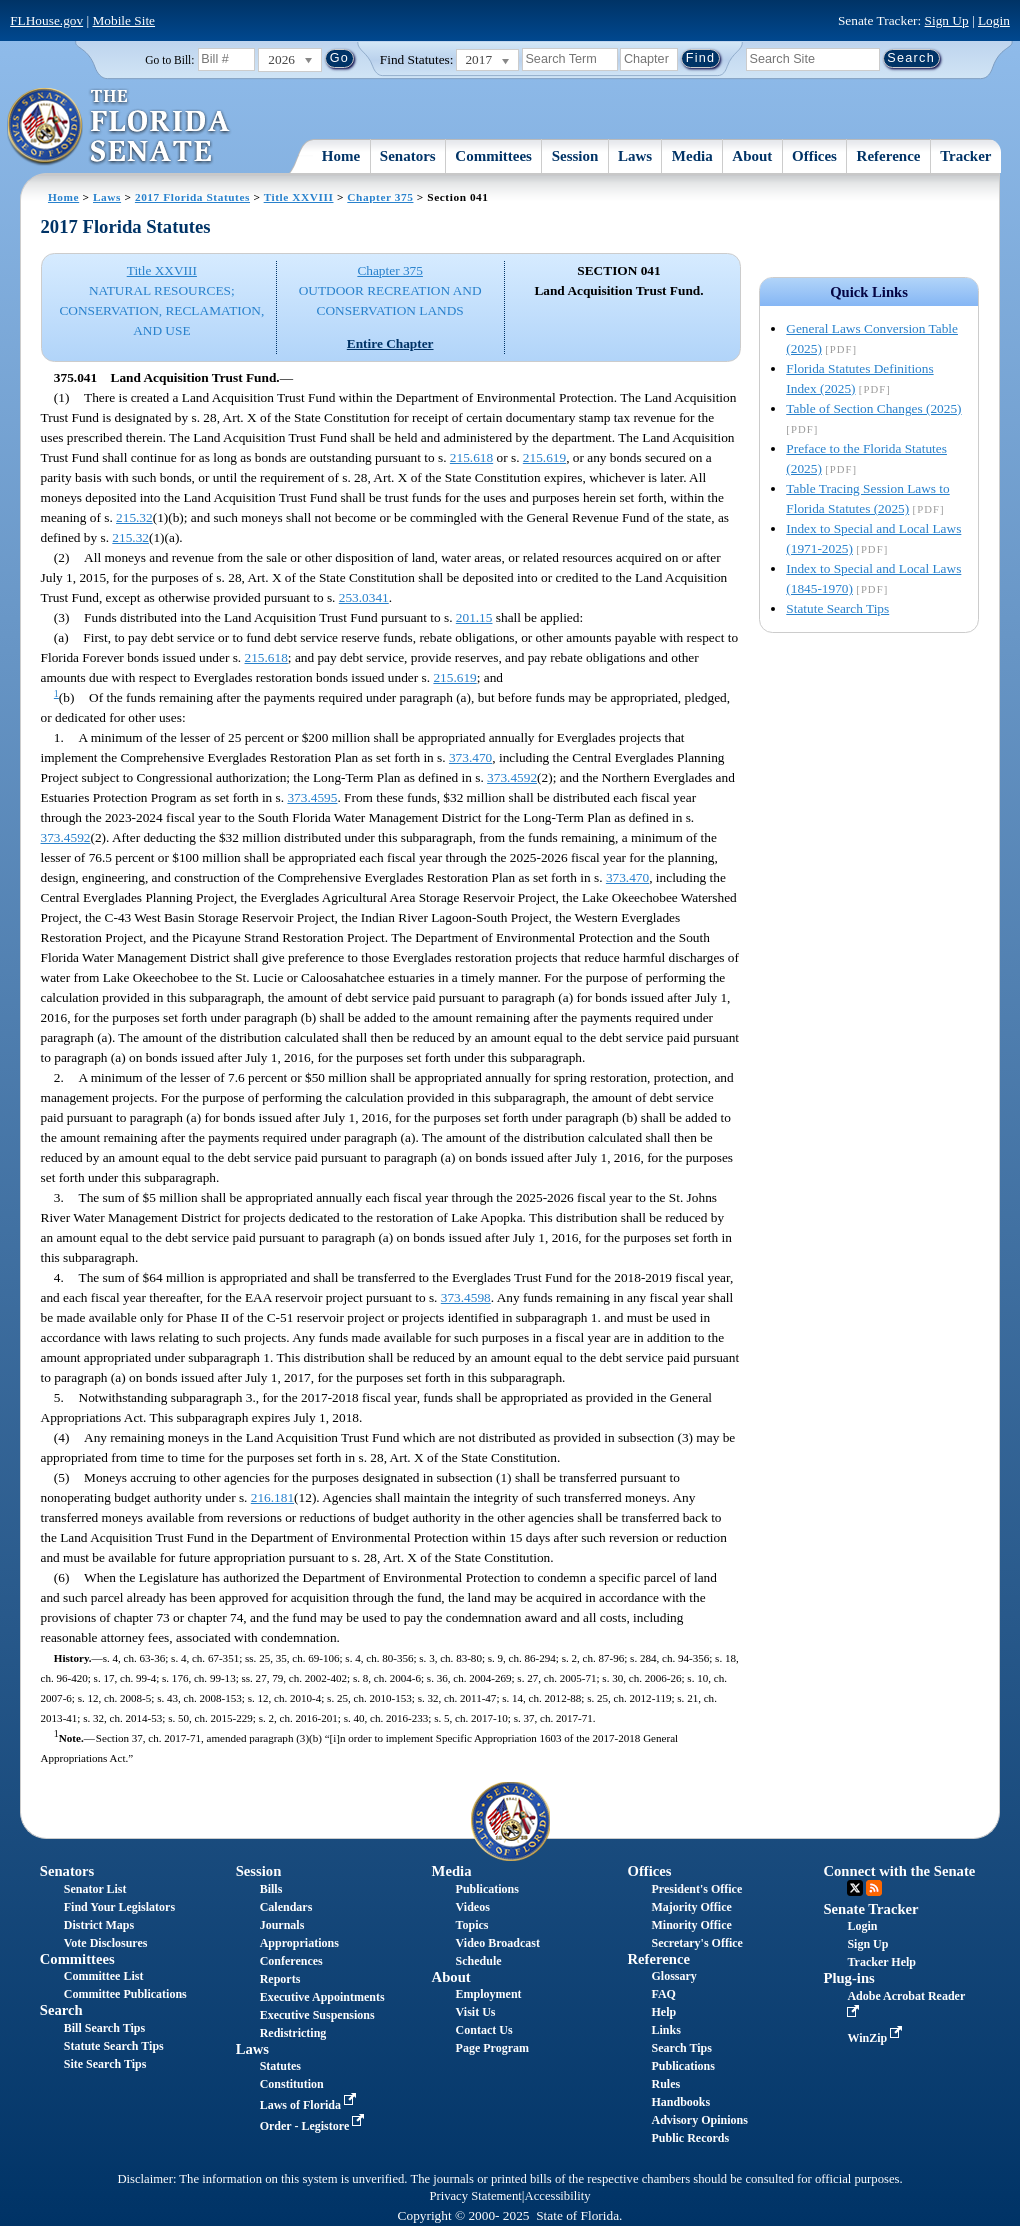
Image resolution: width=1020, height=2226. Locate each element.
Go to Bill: (169, 60)
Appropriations (299, 1943)
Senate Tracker (870, 1909)
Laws (635, 156)
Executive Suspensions (317, 2015)
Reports (280, 1979)
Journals (282, 1925)
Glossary (674, 1976)
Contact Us (484, 2030)
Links (666, 2030)
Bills (271, 1889)
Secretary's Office (697, 1943)
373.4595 (312, 797)
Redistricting (293, 2033)
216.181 (272, 1497)
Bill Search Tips (104, 2028)
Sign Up (947, 20)
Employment (489, 1994)
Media (692, 156)
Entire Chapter (390, 343)
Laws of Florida (310, 2105)
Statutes (280, 2066)
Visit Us (476, 2012)
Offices (814, 156)
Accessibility (558, 2196)
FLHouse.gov (46, 20)
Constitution (292, 2084)
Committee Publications (125, 1994)
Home (341, 156)
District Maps (99, 1925)
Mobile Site (123, 20)
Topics (472, 1925)
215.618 (471, 457)
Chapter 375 (380, 197)
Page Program (492, 2048)
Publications (487, 1889)
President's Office (697, 1889)
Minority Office (692, 1925)
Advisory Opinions (700, 2120)
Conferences (291, 1961)
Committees (493, 156)
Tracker (965, 156)
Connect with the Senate (899, 1871)
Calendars (286, 1907)
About (752, 156)
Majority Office (692, 1907)
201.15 (474, 617)
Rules (666, 2084)
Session (575, 156)
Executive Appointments (322, 1997)
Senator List (95, 1889)
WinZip (876, 2038)
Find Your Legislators (119, 1907)
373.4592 (512, 777)
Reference (889, 156)
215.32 (134, 517)
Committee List (104, 1976)
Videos (473, 1907)
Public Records (691, 2138)
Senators (408, 156)
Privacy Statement (475, 2196)
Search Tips (682, 2048)
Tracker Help (881, 1962)
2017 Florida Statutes (192, 197)
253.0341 (364, 597)
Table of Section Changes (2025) (873, 408)
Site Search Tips (105, 2064)
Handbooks (681, 2102)
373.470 (470, 757)
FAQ (664, 1994)
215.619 (544, 457)
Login (994, 20)
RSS (874, 1888)
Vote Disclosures (106, 1943)
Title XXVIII (299, 197)
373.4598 (466, 1297)
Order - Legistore (314, 2126)
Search (61, 2010)
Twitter (855, 1888)
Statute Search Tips (837, 608)
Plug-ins (848, 1978)
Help (664, 2012)
